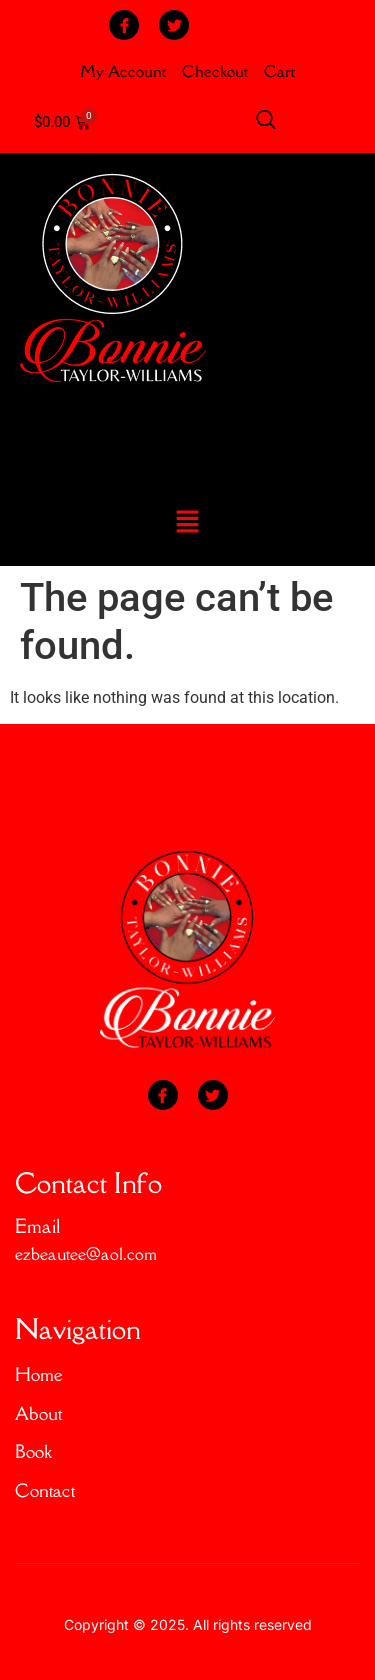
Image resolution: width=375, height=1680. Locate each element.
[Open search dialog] (266, 123)
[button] (187, 524)
